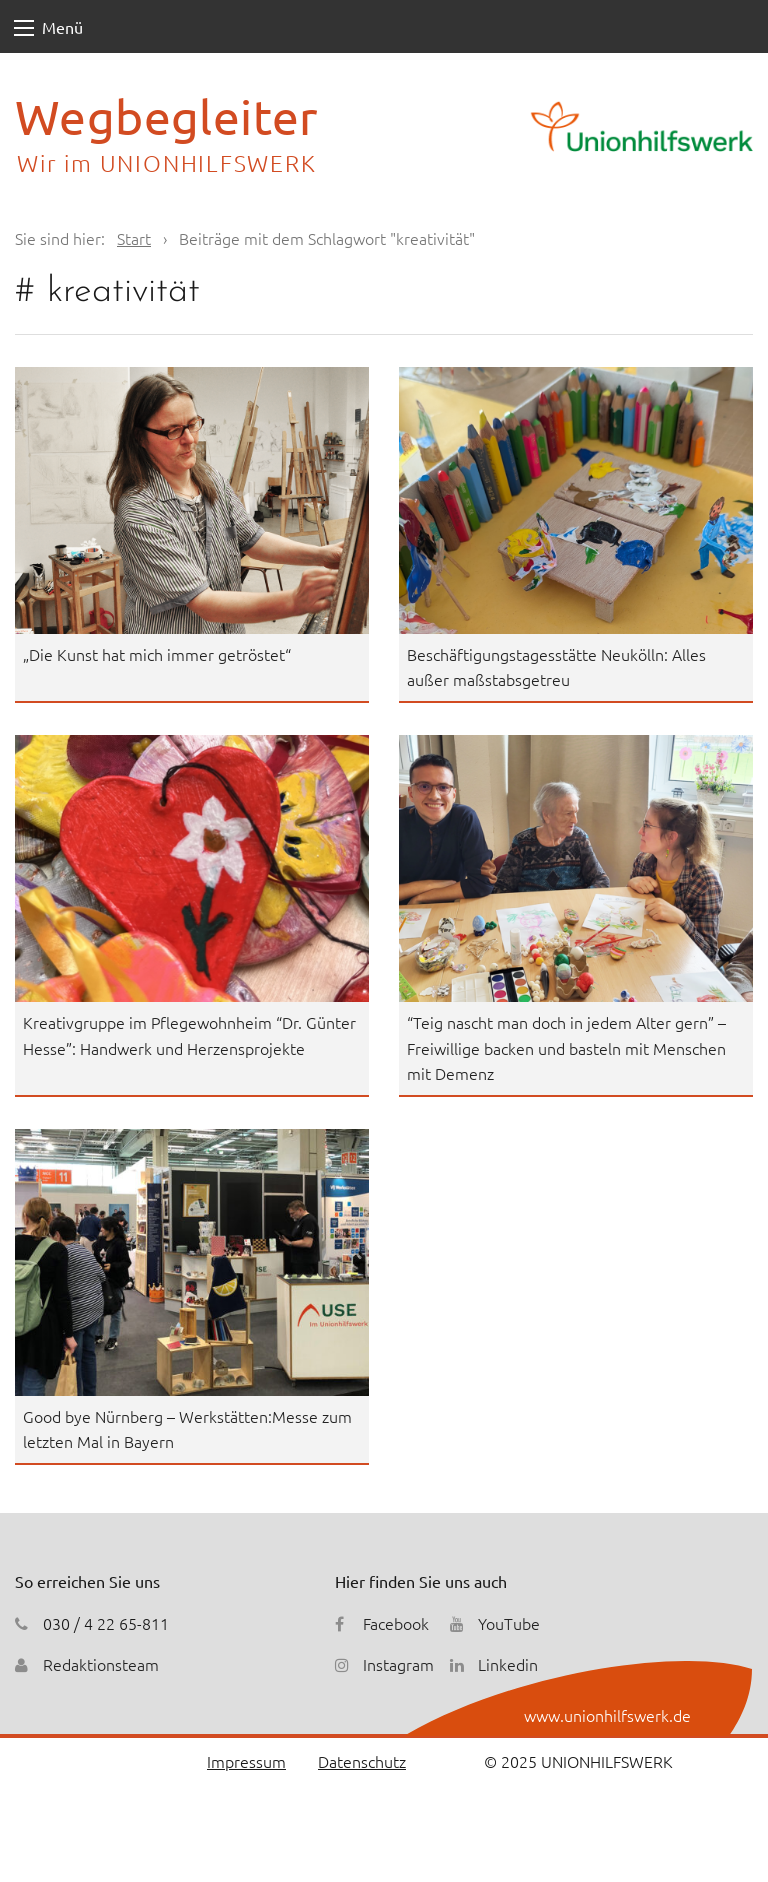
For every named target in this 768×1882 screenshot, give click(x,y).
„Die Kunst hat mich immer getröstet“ (157, 654)
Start (134, 238)
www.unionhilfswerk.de (607, 1715)
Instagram (398, 1664)
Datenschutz (362, 1761)
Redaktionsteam (101, 1664)
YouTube (509, 1623)
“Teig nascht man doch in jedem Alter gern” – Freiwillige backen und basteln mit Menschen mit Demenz (566, 1047)
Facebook (396, 1623)
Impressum (246, 1761)
